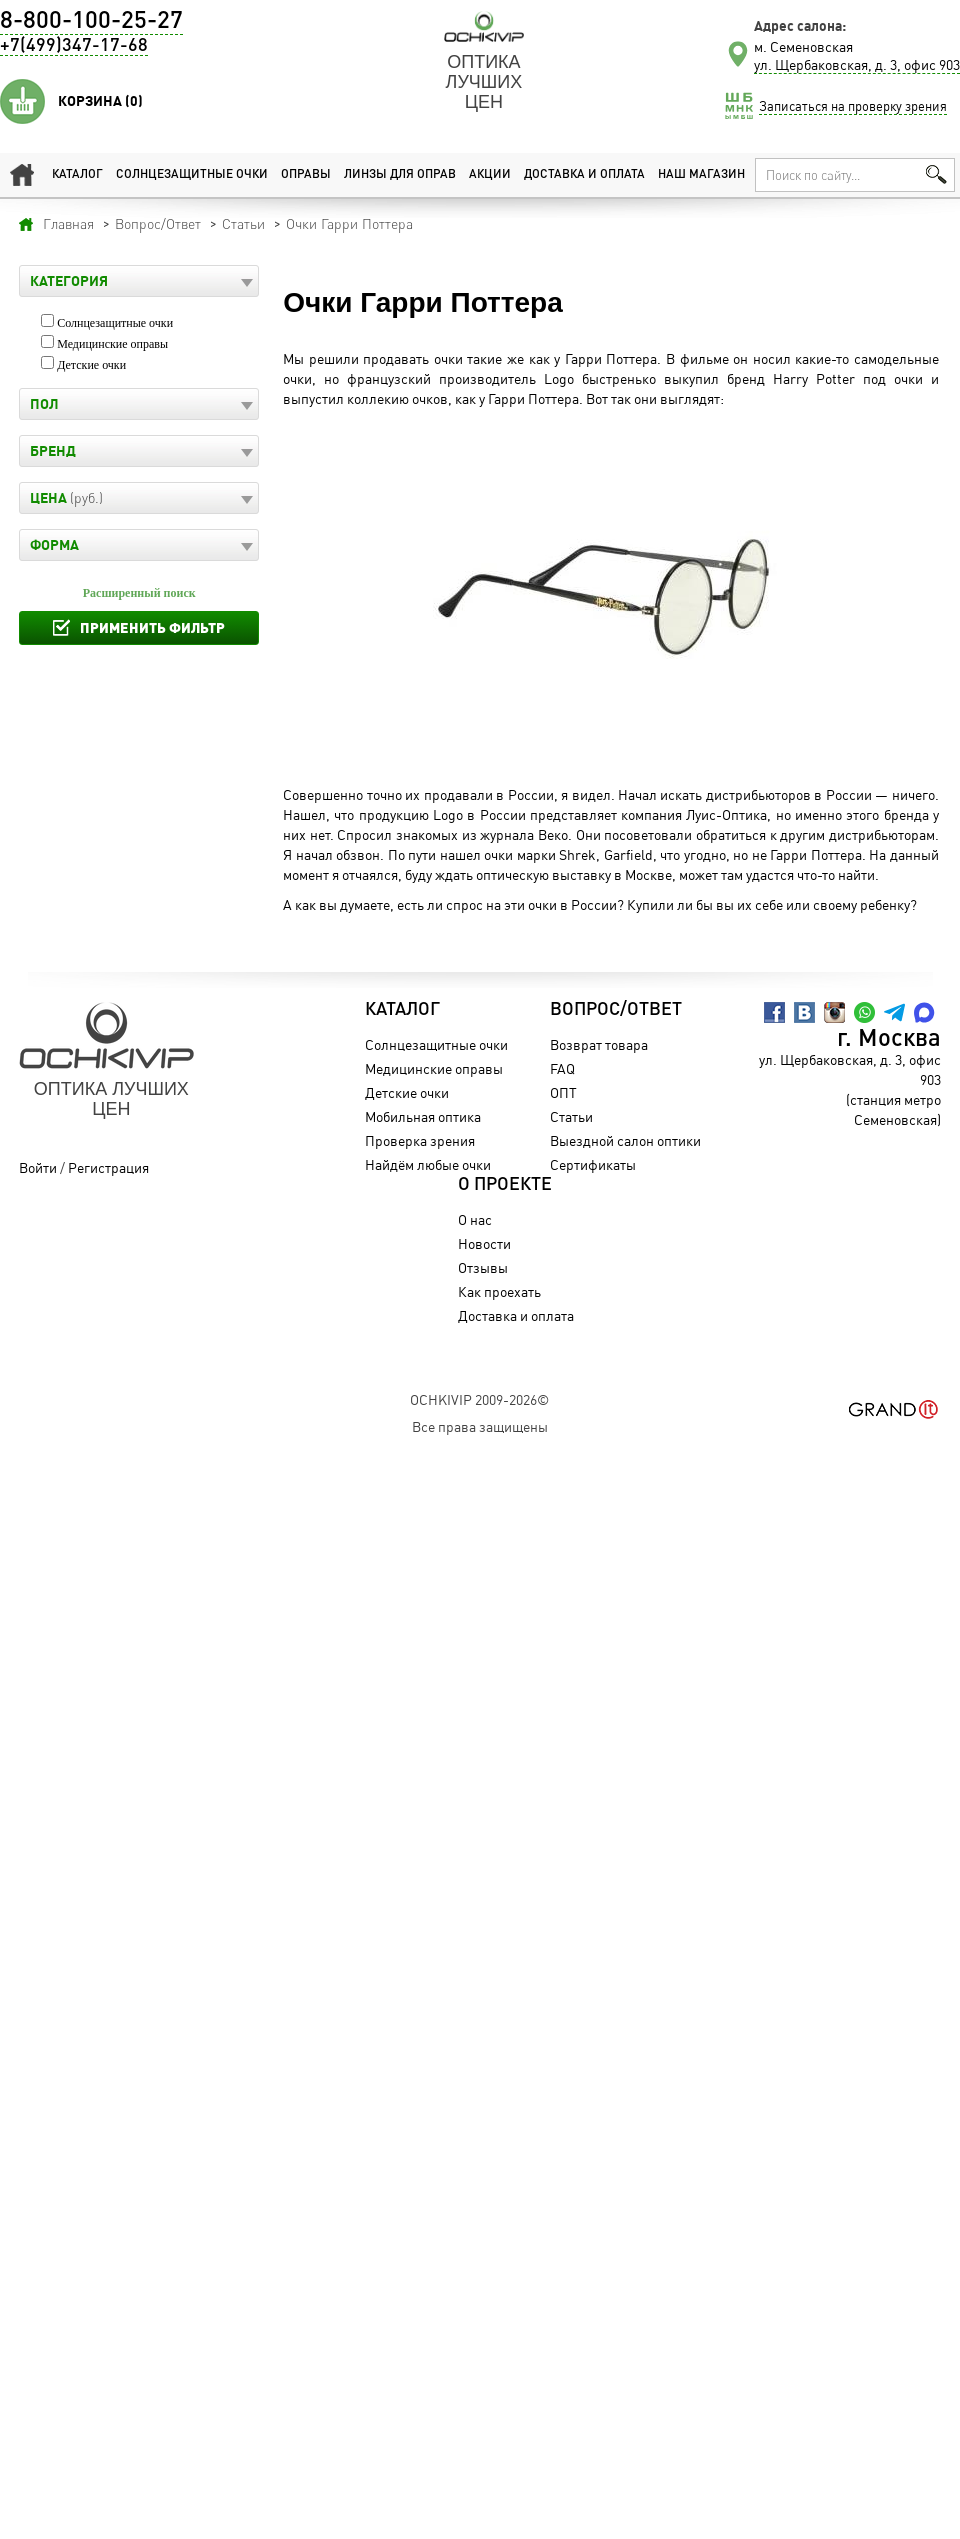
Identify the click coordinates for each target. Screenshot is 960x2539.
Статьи (571, 1116)
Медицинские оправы (112, 344)
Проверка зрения (420, 1140)
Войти (38, 1167)
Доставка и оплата (584, 175)
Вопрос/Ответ (616, 1010)
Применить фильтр (152, 627)
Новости (484, 1243)
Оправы (306, 175)
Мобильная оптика (423, 1116)
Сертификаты (593, 1164)
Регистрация (108, 1167)
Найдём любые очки (428, 1164)
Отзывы (483, 1267)
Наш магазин (701, 175)
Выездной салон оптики (625, 1140)
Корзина (100, 101)
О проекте (505, 1185)
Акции (490, 175)
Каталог (77, 175)
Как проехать (499, 1291)
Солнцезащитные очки (192, 175)
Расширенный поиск (139, 593)
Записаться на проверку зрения (853, 106)
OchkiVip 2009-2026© (479, 1399)
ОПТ (563, 1092)
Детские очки (91, 365)
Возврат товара (599, 1044)
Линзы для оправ (400, 175)
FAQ (562, 1068)
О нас (475, 1219)
